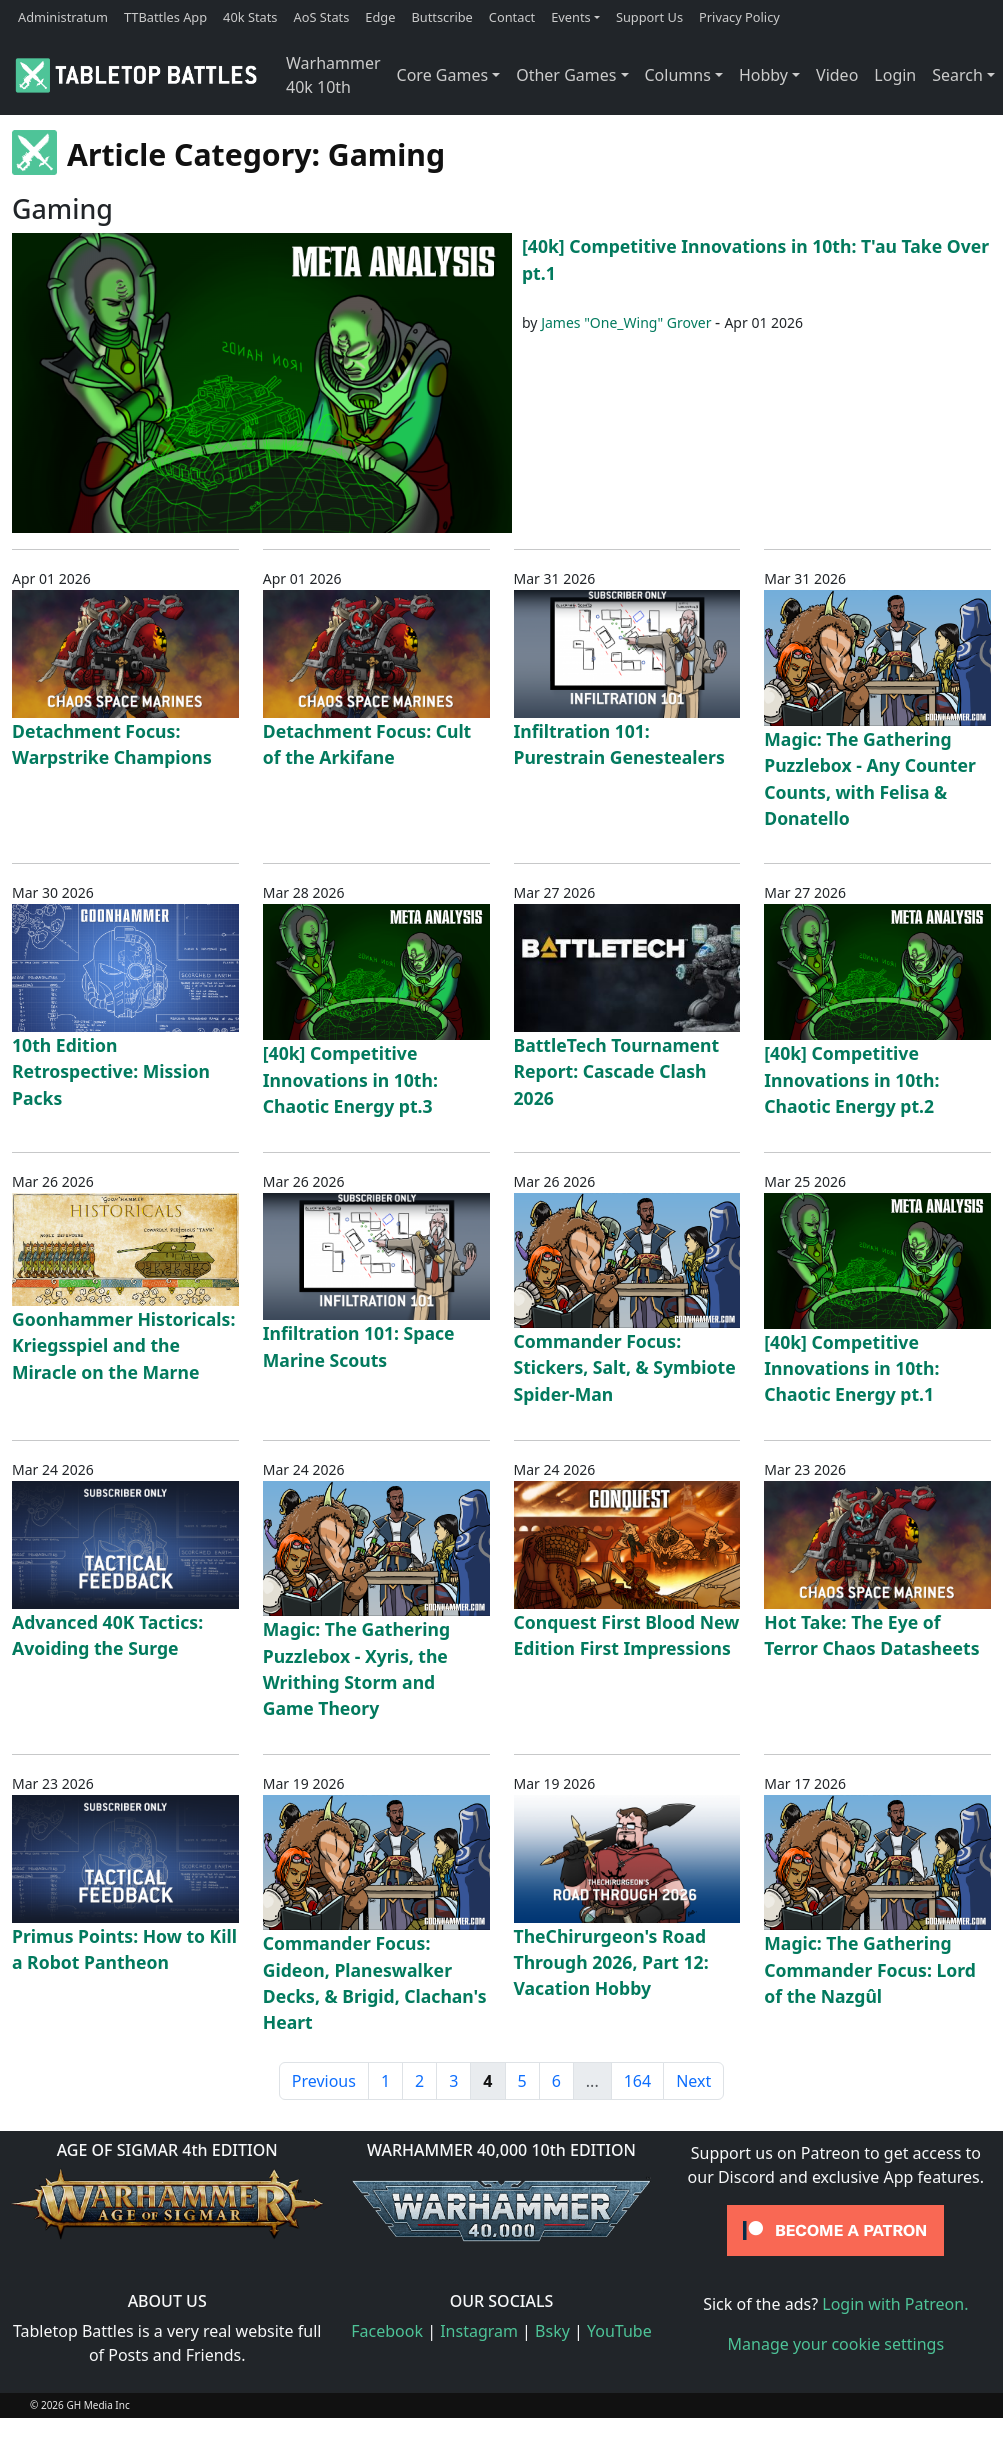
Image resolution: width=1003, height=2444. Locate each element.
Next (693, 2081)
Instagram (479, 2331)
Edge (380, 17)
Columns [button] (678, 75)
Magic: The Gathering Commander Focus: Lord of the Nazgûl (870, 1969)
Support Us (649, 17)
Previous (324, 2081)
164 (637, 2081)
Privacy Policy (739, 17)
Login (895, 75)
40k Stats (250, 17)
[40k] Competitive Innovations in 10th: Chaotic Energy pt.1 (851, 1368)
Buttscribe (441, 17)
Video (837, 75)
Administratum (63, 17)
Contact (512, 17)
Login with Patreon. (895, 2304)
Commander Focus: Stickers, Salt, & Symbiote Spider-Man (625, 1367)
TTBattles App (165, 17)
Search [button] (957, 75)
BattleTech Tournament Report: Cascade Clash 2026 (617, 1071)
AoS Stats (321, 17)
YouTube (619, 2331)
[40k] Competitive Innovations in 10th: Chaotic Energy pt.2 (851, 1079)
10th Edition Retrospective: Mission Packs (111, 1071)
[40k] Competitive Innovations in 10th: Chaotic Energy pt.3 (350, 1079)
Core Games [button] (443, 75)
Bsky (552, 2331)
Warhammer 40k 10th (333, 75)
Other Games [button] (566, 75)
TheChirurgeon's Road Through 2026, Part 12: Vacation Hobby (611, 1962)
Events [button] (571, 17)
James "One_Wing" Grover (626, 322)
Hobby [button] (763, 75)
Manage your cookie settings (836, 2344)
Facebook (387, 2331)
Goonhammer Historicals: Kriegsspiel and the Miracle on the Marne (123, 1345)
